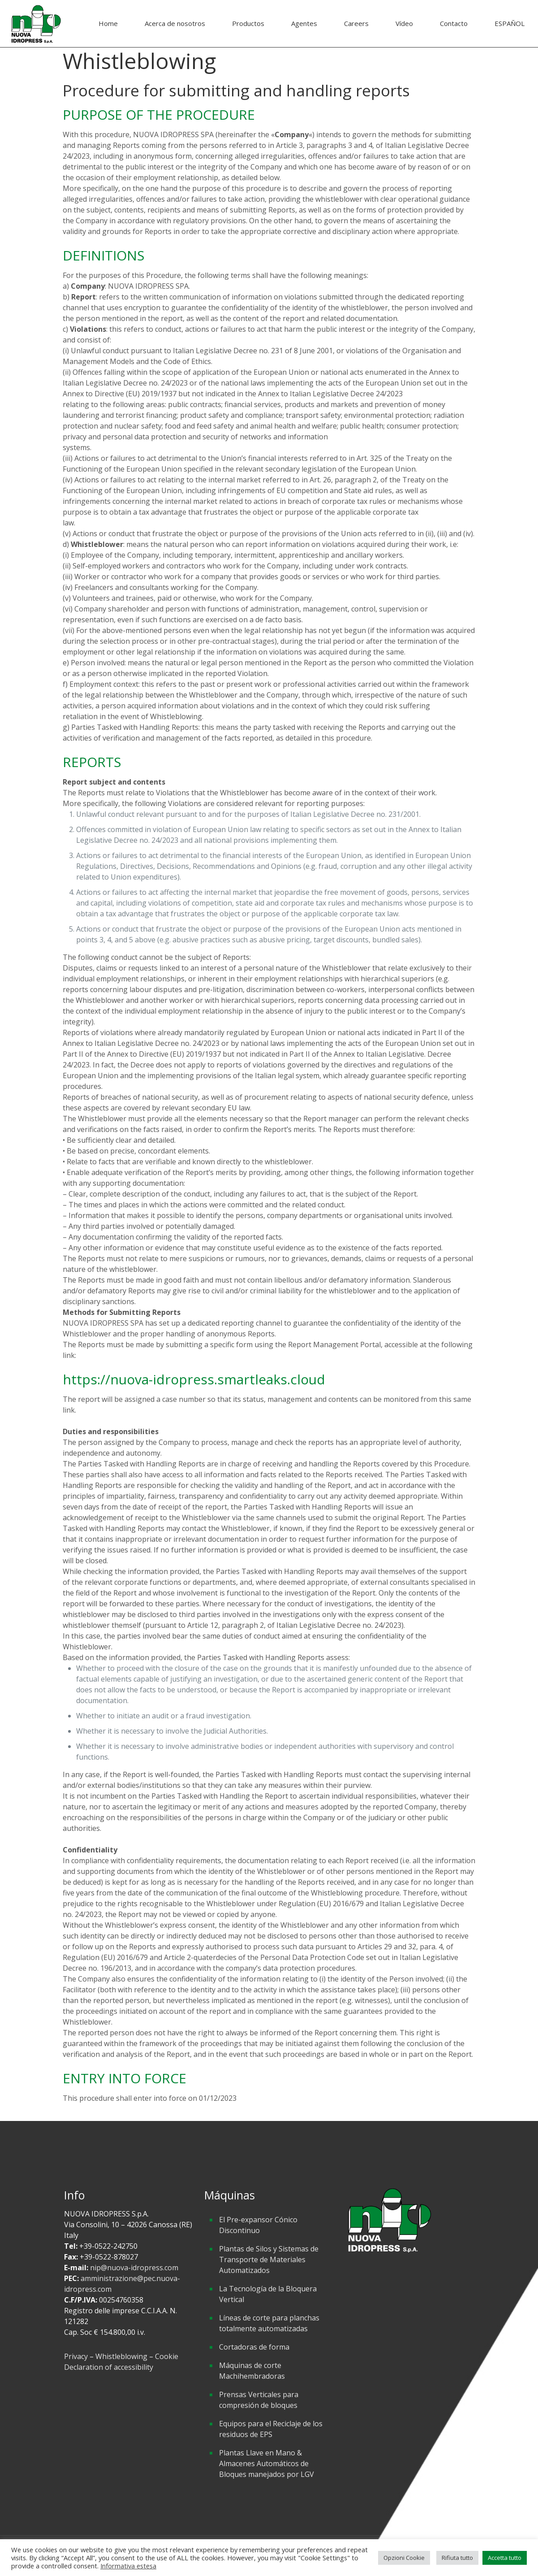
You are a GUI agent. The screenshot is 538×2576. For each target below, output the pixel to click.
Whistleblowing (121, 2356)
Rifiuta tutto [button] (457, 2558)
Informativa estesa (128, 2565)
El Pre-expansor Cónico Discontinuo (258, 2225)
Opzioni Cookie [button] (404, 2558)
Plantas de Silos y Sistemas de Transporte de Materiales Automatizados (268, 2259)
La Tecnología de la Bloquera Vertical (268, 2294)
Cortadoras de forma (254, 2347)
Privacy (77, 2356)
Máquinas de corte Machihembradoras (252, 2370)
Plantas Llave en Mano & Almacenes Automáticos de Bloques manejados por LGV (266, 2463)
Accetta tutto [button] (504, 2558)
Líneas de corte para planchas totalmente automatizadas (269, 2323)
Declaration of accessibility (108, 2367)
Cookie (166, 2356)
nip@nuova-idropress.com (134, 2267)
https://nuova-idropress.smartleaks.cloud (194, 1379)
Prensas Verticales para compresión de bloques (258, 2400)
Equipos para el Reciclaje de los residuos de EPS (271, 2429)
